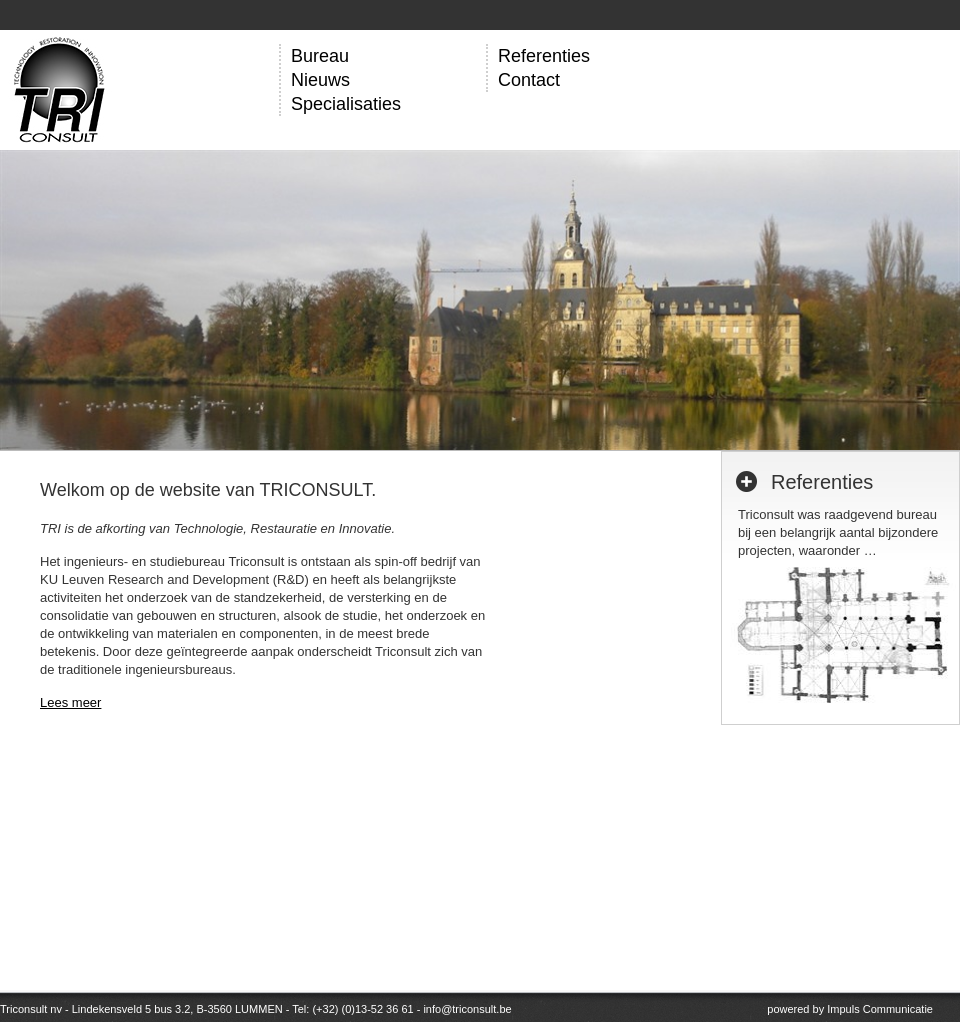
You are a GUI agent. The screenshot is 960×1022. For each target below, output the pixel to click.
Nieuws (320, 80)
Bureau (320, 56)
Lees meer (70, 702)
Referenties (544, 56)
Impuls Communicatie (880, 1009)
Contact (529, 80)
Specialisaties (346, 104)
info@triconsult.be (467, 1009)
